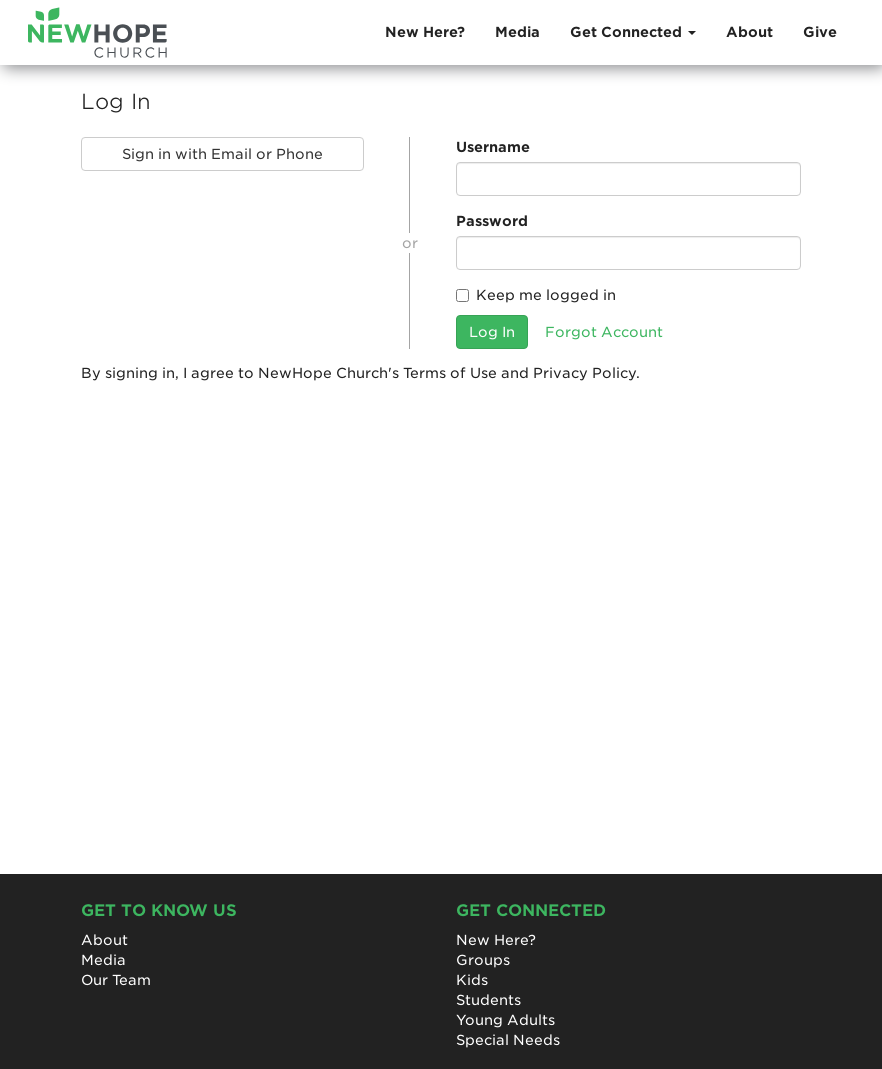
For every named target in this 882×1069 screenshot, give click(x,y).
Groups (483, 960)
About (749, 32)
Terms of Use (450, 373)
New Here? (425, 32)
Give (820, 32)
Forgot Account (604, 332)
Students (488, 1000)
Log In (492, 332)
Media (517, 32)
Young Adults (505, 1020)
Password (492, 221)
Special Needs (508, 1040)
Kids (472, 980)
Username (493, 147)
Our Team (116, 980)
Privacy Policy (584, 373)
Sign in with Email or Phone (222, 154)
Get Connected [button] (633, 32)
